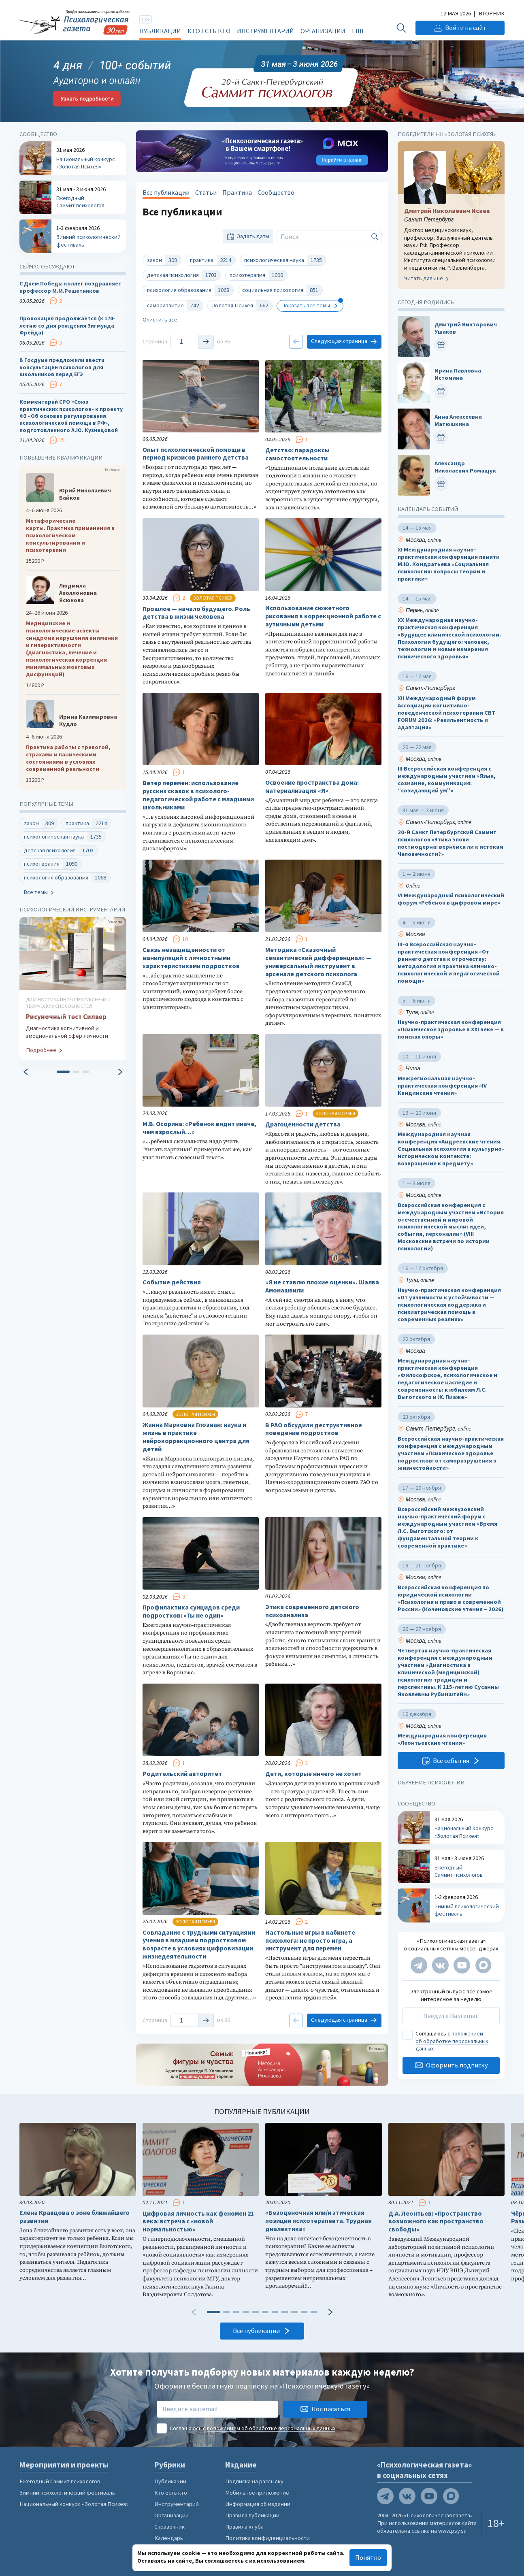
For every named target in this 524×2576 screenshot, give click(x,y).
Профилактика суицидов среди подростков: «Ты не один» (191, 1611)
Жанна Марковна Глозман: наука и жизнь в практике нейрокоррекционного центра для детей (196, 1436)
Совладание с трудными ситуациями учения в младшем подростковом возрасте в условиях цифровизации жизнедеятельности (199, 1944)
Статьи (206, 192)
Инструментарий (265, 31)
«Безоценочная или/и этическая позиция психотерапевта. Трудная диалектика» (318, 2221)
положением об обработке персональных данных (451, 2041)
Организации (322, 31)
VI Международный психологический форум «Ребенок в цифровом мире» (451, 899)
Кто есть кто (208, 31)
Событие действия (172, 1282)
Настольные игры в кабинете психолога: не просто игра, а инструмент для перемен (310, 1940)
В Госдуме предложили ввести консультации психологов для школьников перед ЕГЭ (61, 367)
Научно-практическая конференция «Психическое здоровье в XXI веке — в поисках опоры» (451, 1029)
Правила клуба (244, 2526)
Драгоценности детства (303, 1124)
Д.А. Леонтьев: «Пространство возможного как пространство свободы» (436, 2221)
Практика (237, 192)
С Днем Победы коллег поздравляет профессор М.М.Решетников (70, 287)
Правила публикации (252, 2515)
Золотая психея (212, 598)
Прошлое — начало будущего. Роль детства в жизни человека (196, 613)
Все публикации (166, 192)
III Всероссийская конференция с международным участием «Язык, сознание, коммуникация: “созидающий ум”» (447, 779)
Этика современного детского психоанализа (312, 1611)
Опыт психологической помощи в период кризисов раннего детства (196, 454)
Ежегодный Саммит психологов (59, 2481)
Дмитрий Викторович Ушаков (466, 328)
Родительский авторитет (182, 1774)
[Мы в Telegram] (419, 1965)
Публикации (160, 31)
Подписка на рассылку (254, 2481)
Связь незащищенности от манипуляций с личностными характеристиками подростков (191, 958)
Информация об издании (257, 2504)
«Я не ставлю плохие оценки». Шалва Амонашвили (322, 1286)
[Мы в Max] (483, 1965)
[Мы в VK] (440, 1965)
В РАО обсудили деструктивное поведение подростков (313, 1429)
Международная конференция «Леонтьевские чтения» (442, 1739)
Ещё (358, 31)
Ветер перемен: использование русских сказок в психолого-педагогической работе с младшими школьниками (198, 795)
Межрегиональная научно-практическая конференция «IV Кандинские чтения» (442, 1085)
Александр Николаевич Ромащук (465, 467)
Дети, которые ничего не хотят (313, 1774)
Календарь (168, 2538)
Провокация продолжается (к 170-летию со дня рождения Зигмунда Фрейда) (67, 325)
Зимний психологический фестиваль (67, 2492)
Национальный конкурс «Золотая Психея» (73, 2504)
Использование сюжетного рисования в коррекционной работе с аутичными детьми (323, 616)
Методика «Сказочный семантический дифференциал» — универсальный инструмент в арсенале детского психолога (318, 961)
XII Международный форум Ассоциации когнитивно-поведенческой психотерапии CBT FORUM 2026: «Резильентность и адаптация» (446, 712)
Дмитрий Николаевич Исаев (447, 211)
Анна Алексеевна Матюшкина (458, 420)
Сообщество (276, 192)
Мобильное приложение (257, 2492)
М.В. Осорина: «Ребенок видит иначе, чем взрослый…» (199, 1128)
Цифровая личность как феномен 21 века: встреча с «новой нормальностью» (198, 2221)
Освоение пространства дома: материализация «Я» (312, 786)
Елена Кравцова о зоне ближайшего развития (74, 2217)
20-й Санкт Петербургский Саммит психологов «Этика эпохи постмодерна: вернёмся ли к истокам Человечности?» (450, 842)
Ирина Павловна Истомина (458, 374)
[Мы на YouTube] (462, 1965)
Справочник (169, 2526)
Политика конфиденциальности (267, 2538)
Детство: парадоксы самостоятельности (297, 454)
